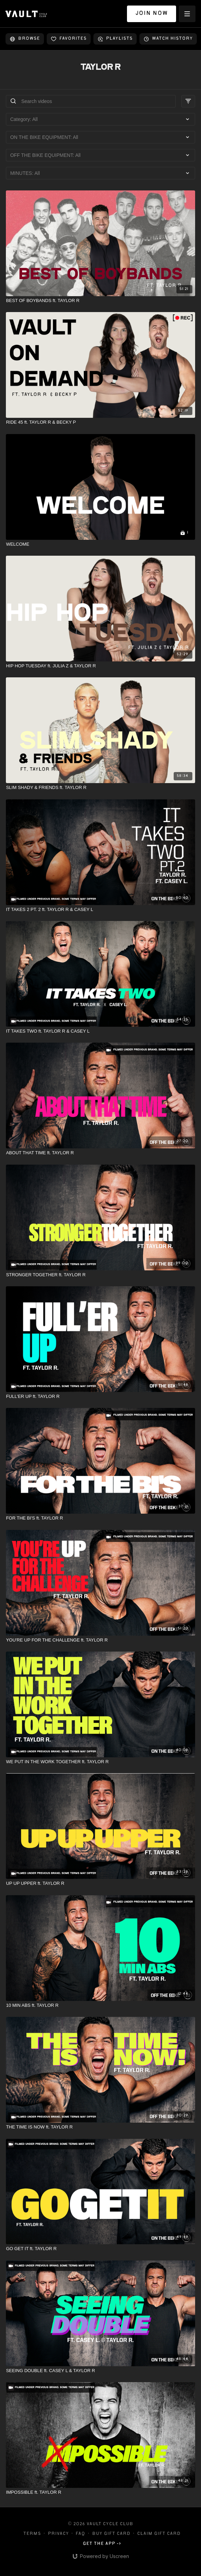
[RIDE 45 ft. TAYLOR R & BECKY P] (100, 422)
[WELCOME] (100, 544)
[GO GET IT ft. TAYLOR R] (100, 2248)
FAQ (80, 2534)
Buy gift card (111, 2534)
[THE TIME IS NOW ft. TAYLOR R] (100, 2127)
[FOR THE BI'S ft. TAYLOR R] (100, 1518)
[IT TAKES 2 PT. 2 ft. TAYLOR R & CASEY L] (100, 909)
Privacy (58, 2534)
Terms (32, 2534)
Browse (25, 39)
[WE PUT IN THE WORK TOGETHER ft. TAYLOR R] (100, 1761)
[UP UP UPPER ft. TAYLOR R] (100, 1883)
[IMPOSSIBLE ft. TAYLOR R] (100, 2492)
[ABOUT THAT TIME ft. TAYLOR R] (100, 1152)
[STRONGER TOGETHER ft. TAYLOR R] (100, 1274)
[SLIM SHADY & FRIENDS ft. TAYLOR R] (100, 787)
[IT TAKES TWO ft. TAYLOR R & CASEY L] (100, 1031)
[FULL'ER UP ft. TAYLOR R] (100, 1396)
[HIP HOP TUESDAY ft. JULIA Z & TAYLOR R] (100, 665)
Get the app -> (102, 2544)
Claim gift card (159, 2534)
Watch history (168, 39)
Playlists (115, 39)
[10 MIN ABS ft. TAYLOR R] (100, 2005)
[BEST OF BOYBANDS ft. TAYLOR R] (100, 300)
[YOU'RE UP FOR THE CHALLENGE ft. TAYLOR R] (100, 1640)
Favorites (68, 39)
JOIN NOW (151, 14)
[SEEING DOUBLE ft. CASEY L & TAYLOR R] (100, 2370)
